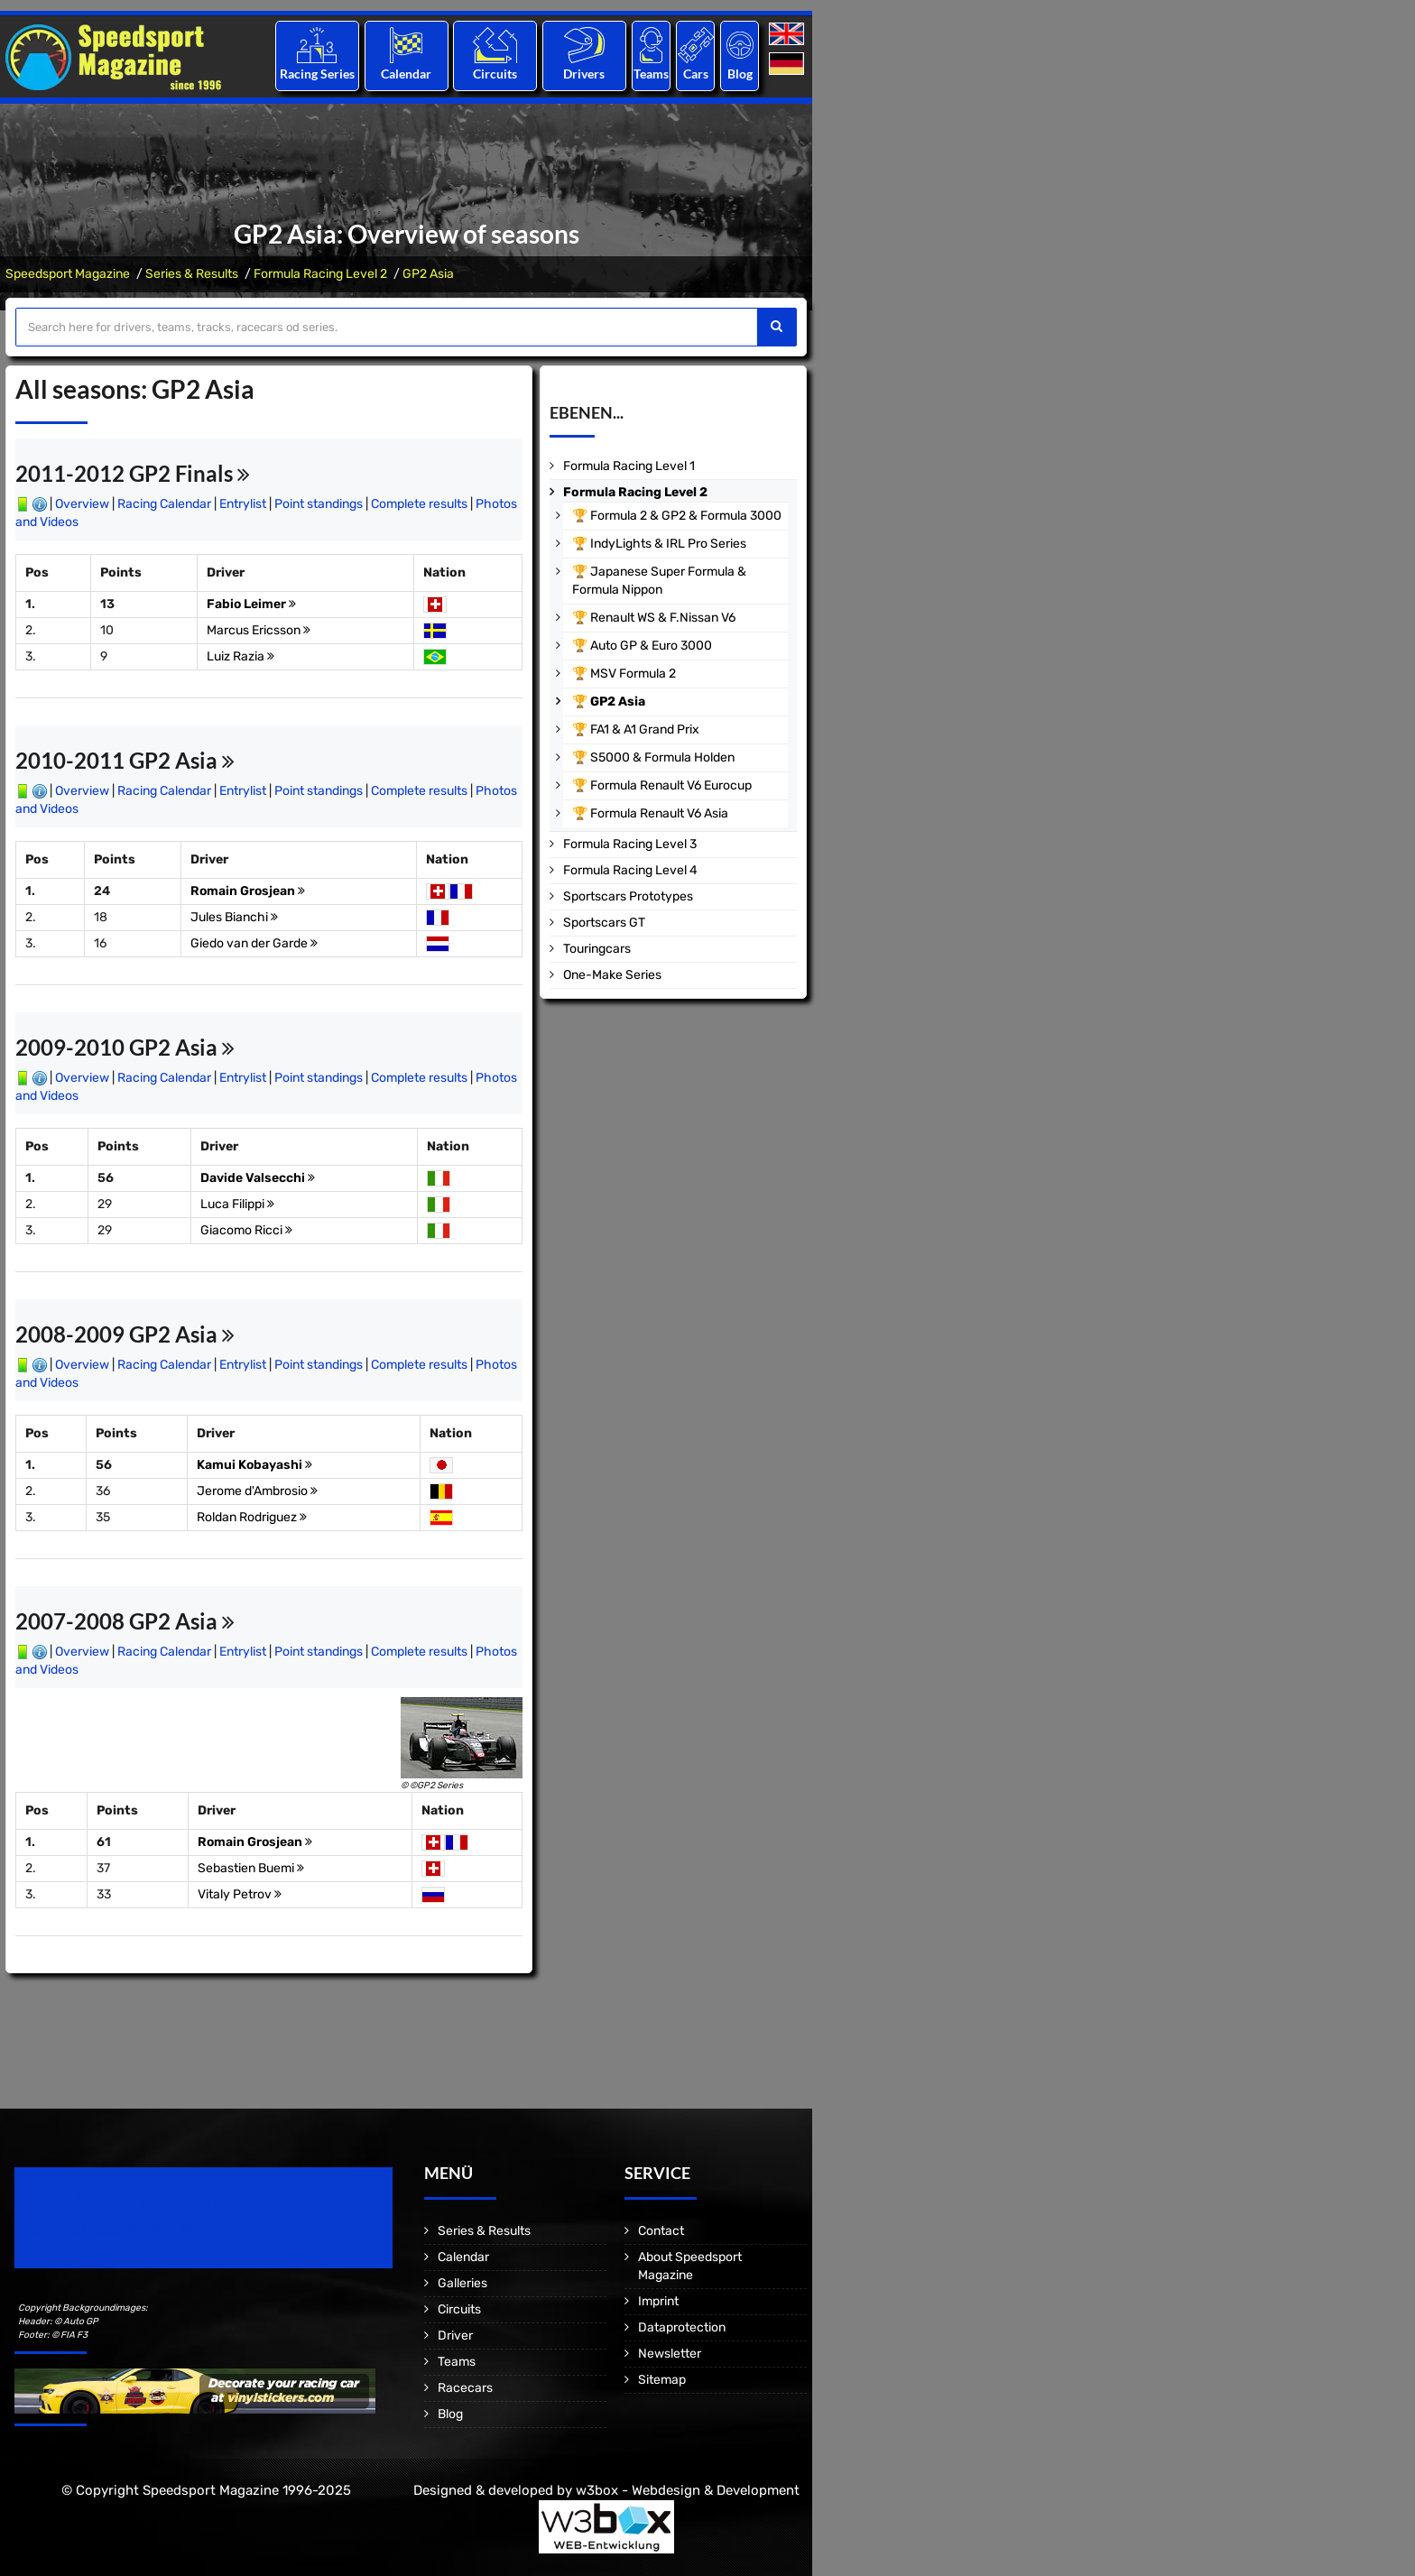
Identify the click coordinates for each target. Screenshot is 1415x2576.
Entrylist (242, 504)
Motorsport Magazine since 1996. (117, 2230)
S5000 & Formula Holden (662, 757)
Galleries (462, 2283)
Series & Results (191, 274)
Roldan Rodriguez (252, 1517)
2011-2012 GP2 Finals (132, 473)
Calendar (406, 73)
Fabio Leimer (251, 604)
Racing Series (317, 73)
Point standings (318, 504)
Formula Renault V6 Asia (659, 813)
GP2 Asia (428, 274)
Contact (661, 2231)
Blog (740, 73)
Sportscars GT (604, 922)
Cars (695, 73)
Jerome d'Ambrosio (257, 1491)
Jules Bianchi (234, 917)
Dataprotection (682, 2327)
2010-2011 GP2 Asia (125, 760)
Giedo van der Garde (254, 943)
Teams (651, 73)
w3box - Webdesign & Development (688, 2490)
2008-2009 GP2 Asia (125, 1334)
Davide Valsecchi (257, 1178)
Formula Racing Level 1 (629, 466)
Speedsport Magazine (67, 274)
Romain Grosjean (247, 891)
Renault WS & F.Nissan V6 (662, 617)
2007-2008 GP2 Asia (125, 1621)
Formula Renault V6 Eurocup (671, 785)
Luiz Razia (240, 656)
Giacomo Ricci (246, 1230)
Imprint (658, 2301)
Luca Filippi (237, 1204)
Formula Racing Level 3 (630, 844)
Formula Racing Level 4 (630, 870)
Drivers (584, 73)
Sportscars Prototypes (628, 896)
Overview (82, 504)
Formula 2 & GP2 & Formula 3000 (685, 515)
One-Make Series (612, 975)
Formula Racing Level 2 (320, 274)
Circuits (495, 73)
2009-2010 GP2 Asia (125, 1047)
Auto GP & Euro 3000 (651, 645)
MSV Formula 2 (633, 673)
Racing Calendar (164, 504)
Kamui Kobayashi (254, 1465)
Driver (455, 2335)
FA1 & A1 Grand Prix (644, 729)
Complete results (419, 504)
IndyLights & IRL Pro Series (668, 543)
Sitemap (662, 2379)
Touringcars (597, 948)
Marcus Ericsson (258, 630)
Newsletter (669, 2353)
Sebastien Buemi (251, 1868)
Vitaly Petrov (240, 1894)
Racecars (465, 2388)
